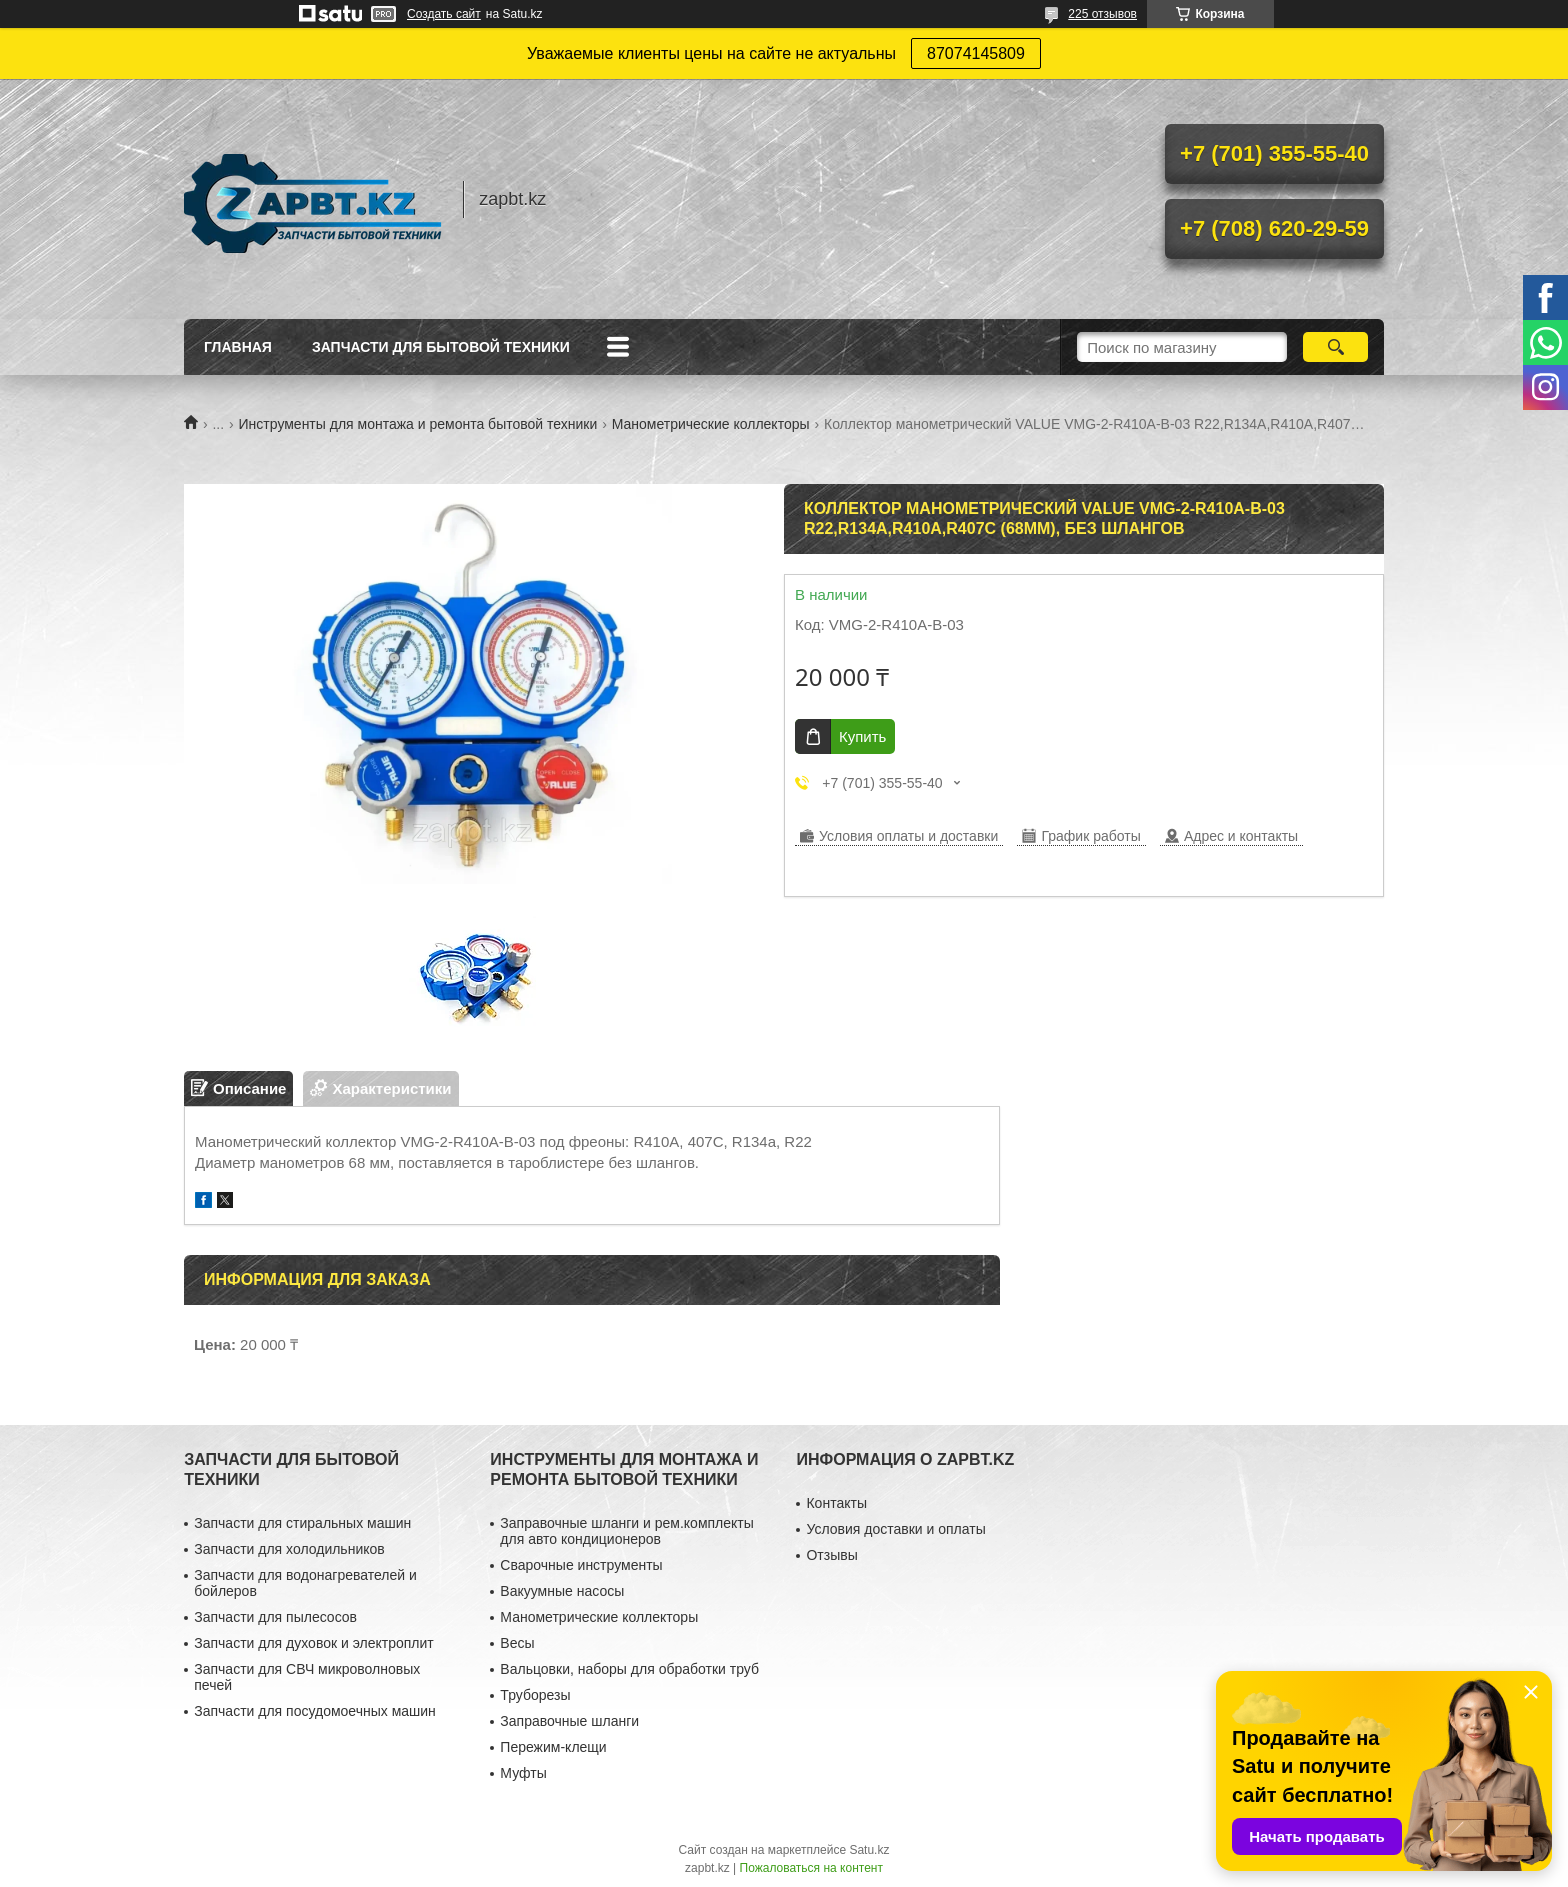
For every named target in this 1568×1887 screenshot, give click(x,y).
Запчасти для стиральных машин (302, 1523)
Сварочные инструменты (581, 1565)
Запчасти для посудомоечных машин (315, 1711)
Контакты (836, 1503)
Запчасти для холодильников (289, 1549)
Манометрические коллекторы (711, 424)
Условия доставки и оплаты (895, 1529)
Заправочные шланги (569, 1721)
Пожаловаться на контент (811, 1868)
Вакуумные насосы (562, 1591)
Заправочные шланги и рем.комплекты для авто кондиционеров (626, 1531)
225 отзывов (1102, 14)
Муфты (523, 1773)
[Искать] (1335, 347)
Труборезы (535, 1695)
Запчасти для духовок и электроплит (313, 1643)
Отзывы (831, 1555)
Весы (517, 1643)
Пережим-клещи (553, 1747)
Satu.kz (869, 1850)
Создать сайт (444, 14)
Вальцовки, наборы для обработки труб (629, 1669)
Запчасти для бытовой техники (441, 347)
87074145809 (976, 53)
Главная (238, 347)
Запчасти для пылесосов (275, 1617)
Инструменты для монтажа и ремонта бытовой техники (418, 424)
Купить (862, 736)
